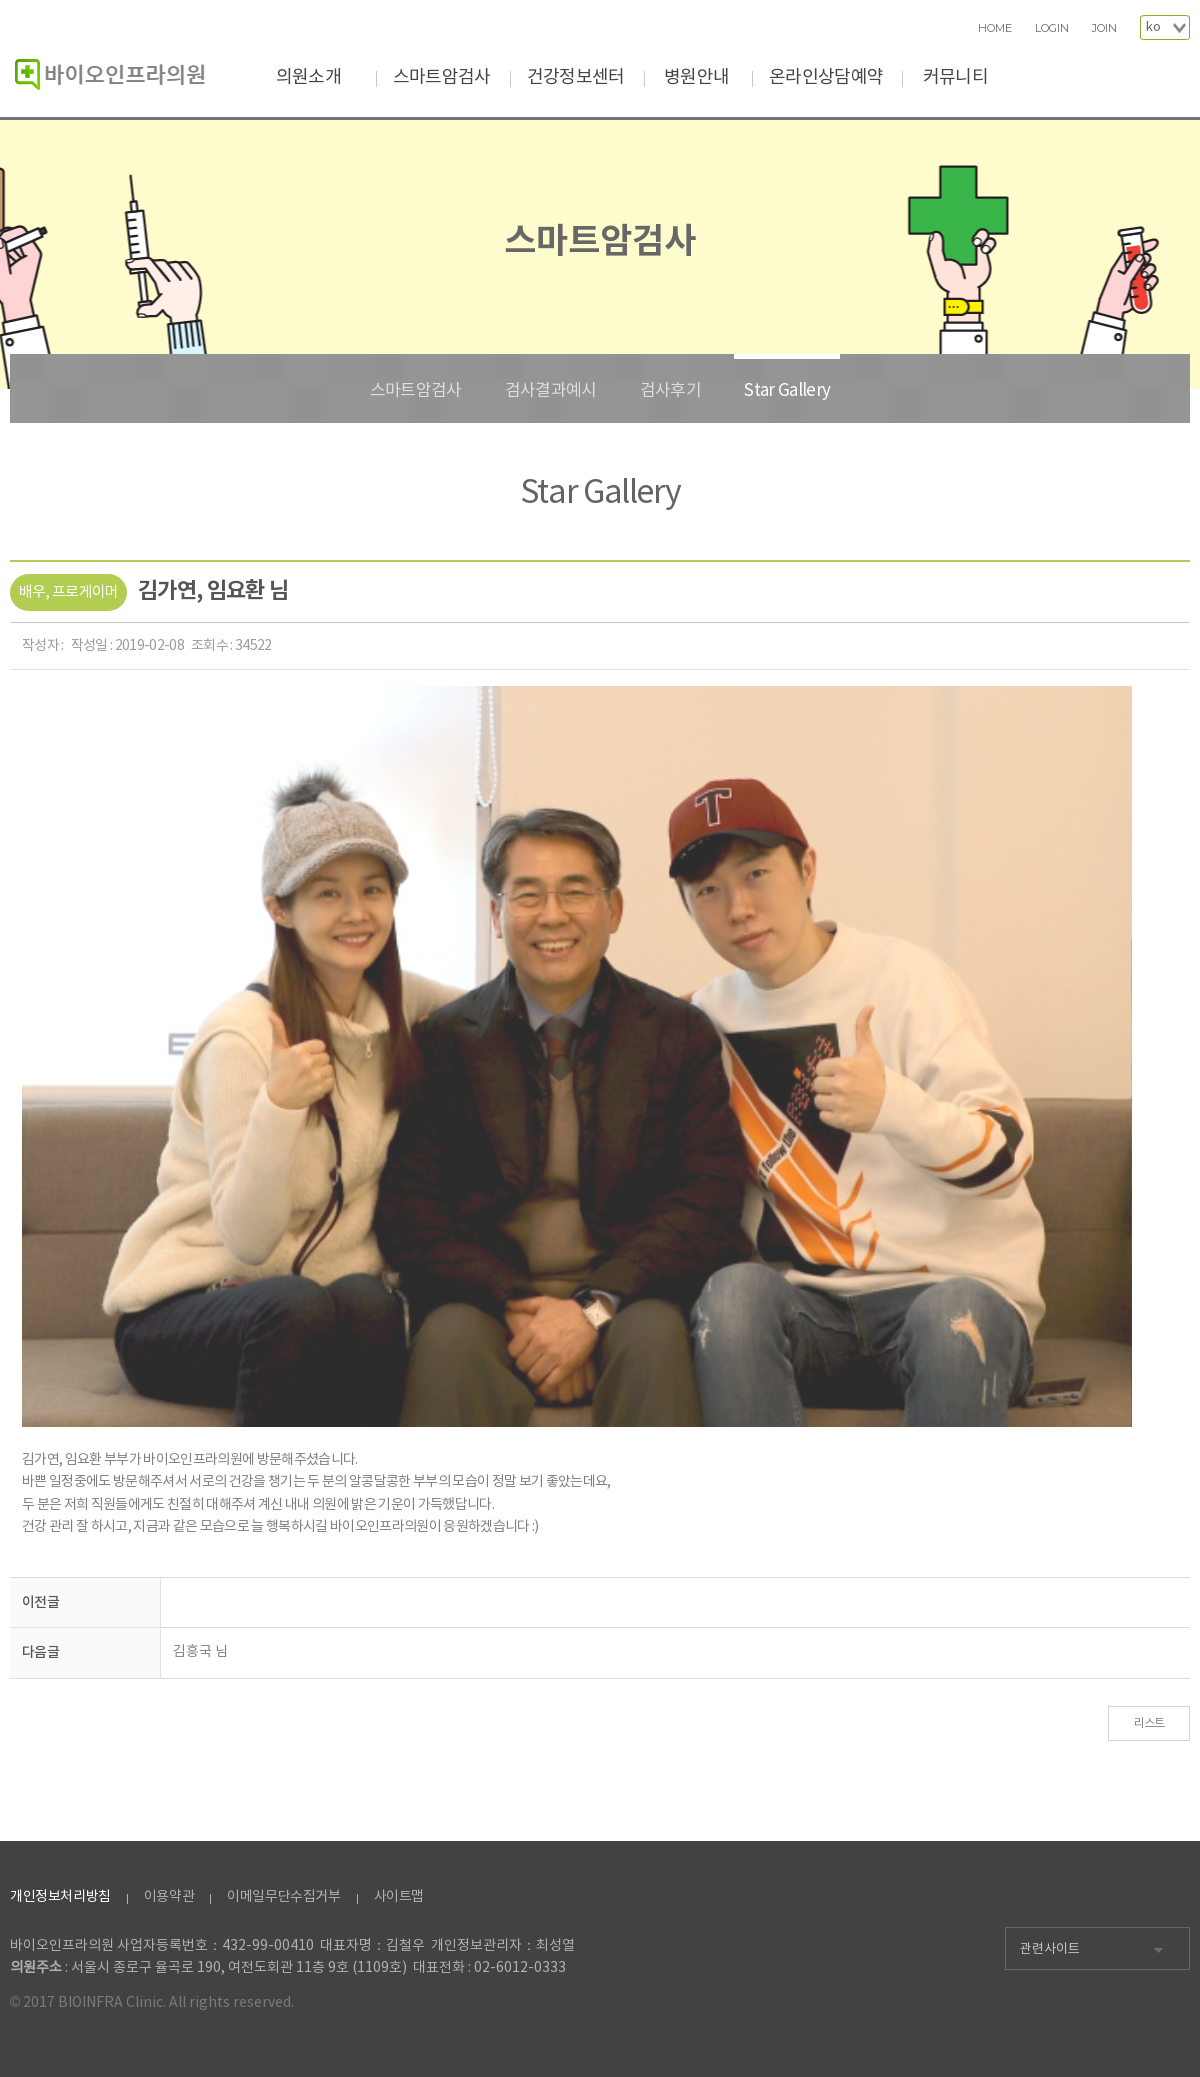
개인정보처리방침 (60, 1897)
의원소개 (308, 77)
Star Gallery (787, 391)
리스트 (1149, 1723)
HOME (995, 28)
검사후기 (670, 391)
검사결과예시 (551, 391)
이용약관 (169, 1897)
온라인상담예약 (826, 77)
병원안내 (696, 77)
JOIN (1104, 28)
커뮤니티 (955, 77)
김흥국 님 (200, 1652)
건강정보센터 (576, 77)
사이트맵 (399, 1897)
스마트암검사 (442, 77)
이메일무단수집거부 (283, 1897)
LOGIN (1052, 28)
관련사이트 (1050, 1949)
